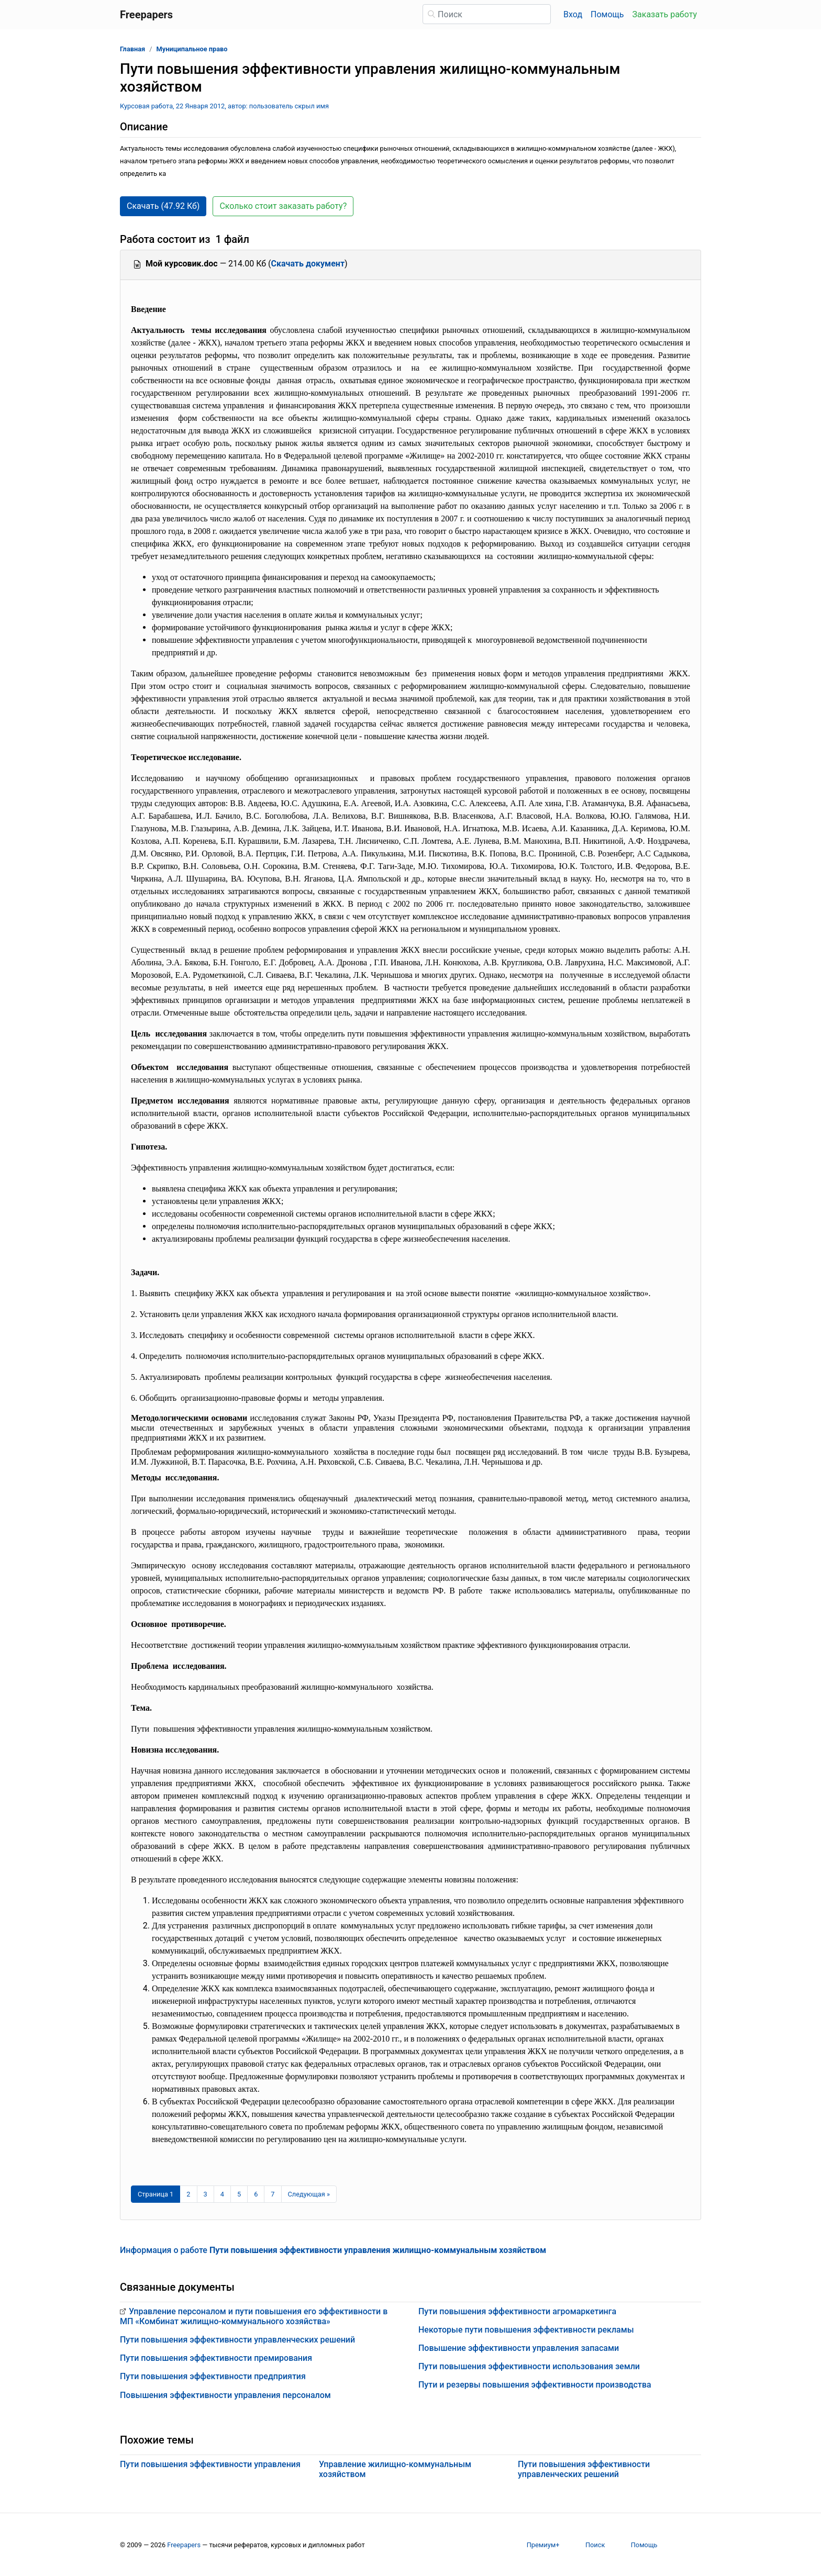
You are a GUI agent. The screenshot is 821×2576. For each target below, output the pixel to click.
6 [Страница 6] (256, 2194)
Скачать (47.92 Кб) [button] (163, 206)
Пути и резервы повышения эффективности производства (534, 2385)
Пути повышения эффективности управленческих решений (237, 2340)
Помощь (607, 14)
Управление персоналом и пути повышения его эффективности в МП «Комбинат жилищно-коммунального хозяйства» (253, 2316)
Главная (132, 49)
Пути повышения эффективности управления (210, 2464)
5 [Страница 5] (239, 2194)
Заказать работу (665, 14)
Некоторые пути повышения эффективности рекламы (526, 2330)
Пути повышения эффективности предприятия (213, 2376)
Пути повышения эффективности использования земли (529, 2366)
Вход (572, 14)
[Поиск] (487, 14)
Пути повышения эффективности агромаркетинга (517, 2311)
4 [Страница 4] (222, 2194)
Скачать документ (308, 264)
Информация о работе (333, 2250)
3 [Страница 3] (205, 2194)
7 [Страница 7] (272, 2194)
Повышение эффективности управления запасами (518, 2348)
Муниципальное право (192, 49)
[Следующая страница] (309, 2194)
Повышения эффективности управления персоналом (225, 2395)
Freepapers (184, 2545)
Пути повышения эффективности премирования (216, 2358)
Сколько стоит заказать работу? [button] (283, 206)
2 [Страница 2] (188, 2194)
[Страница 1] (155, 2194)
